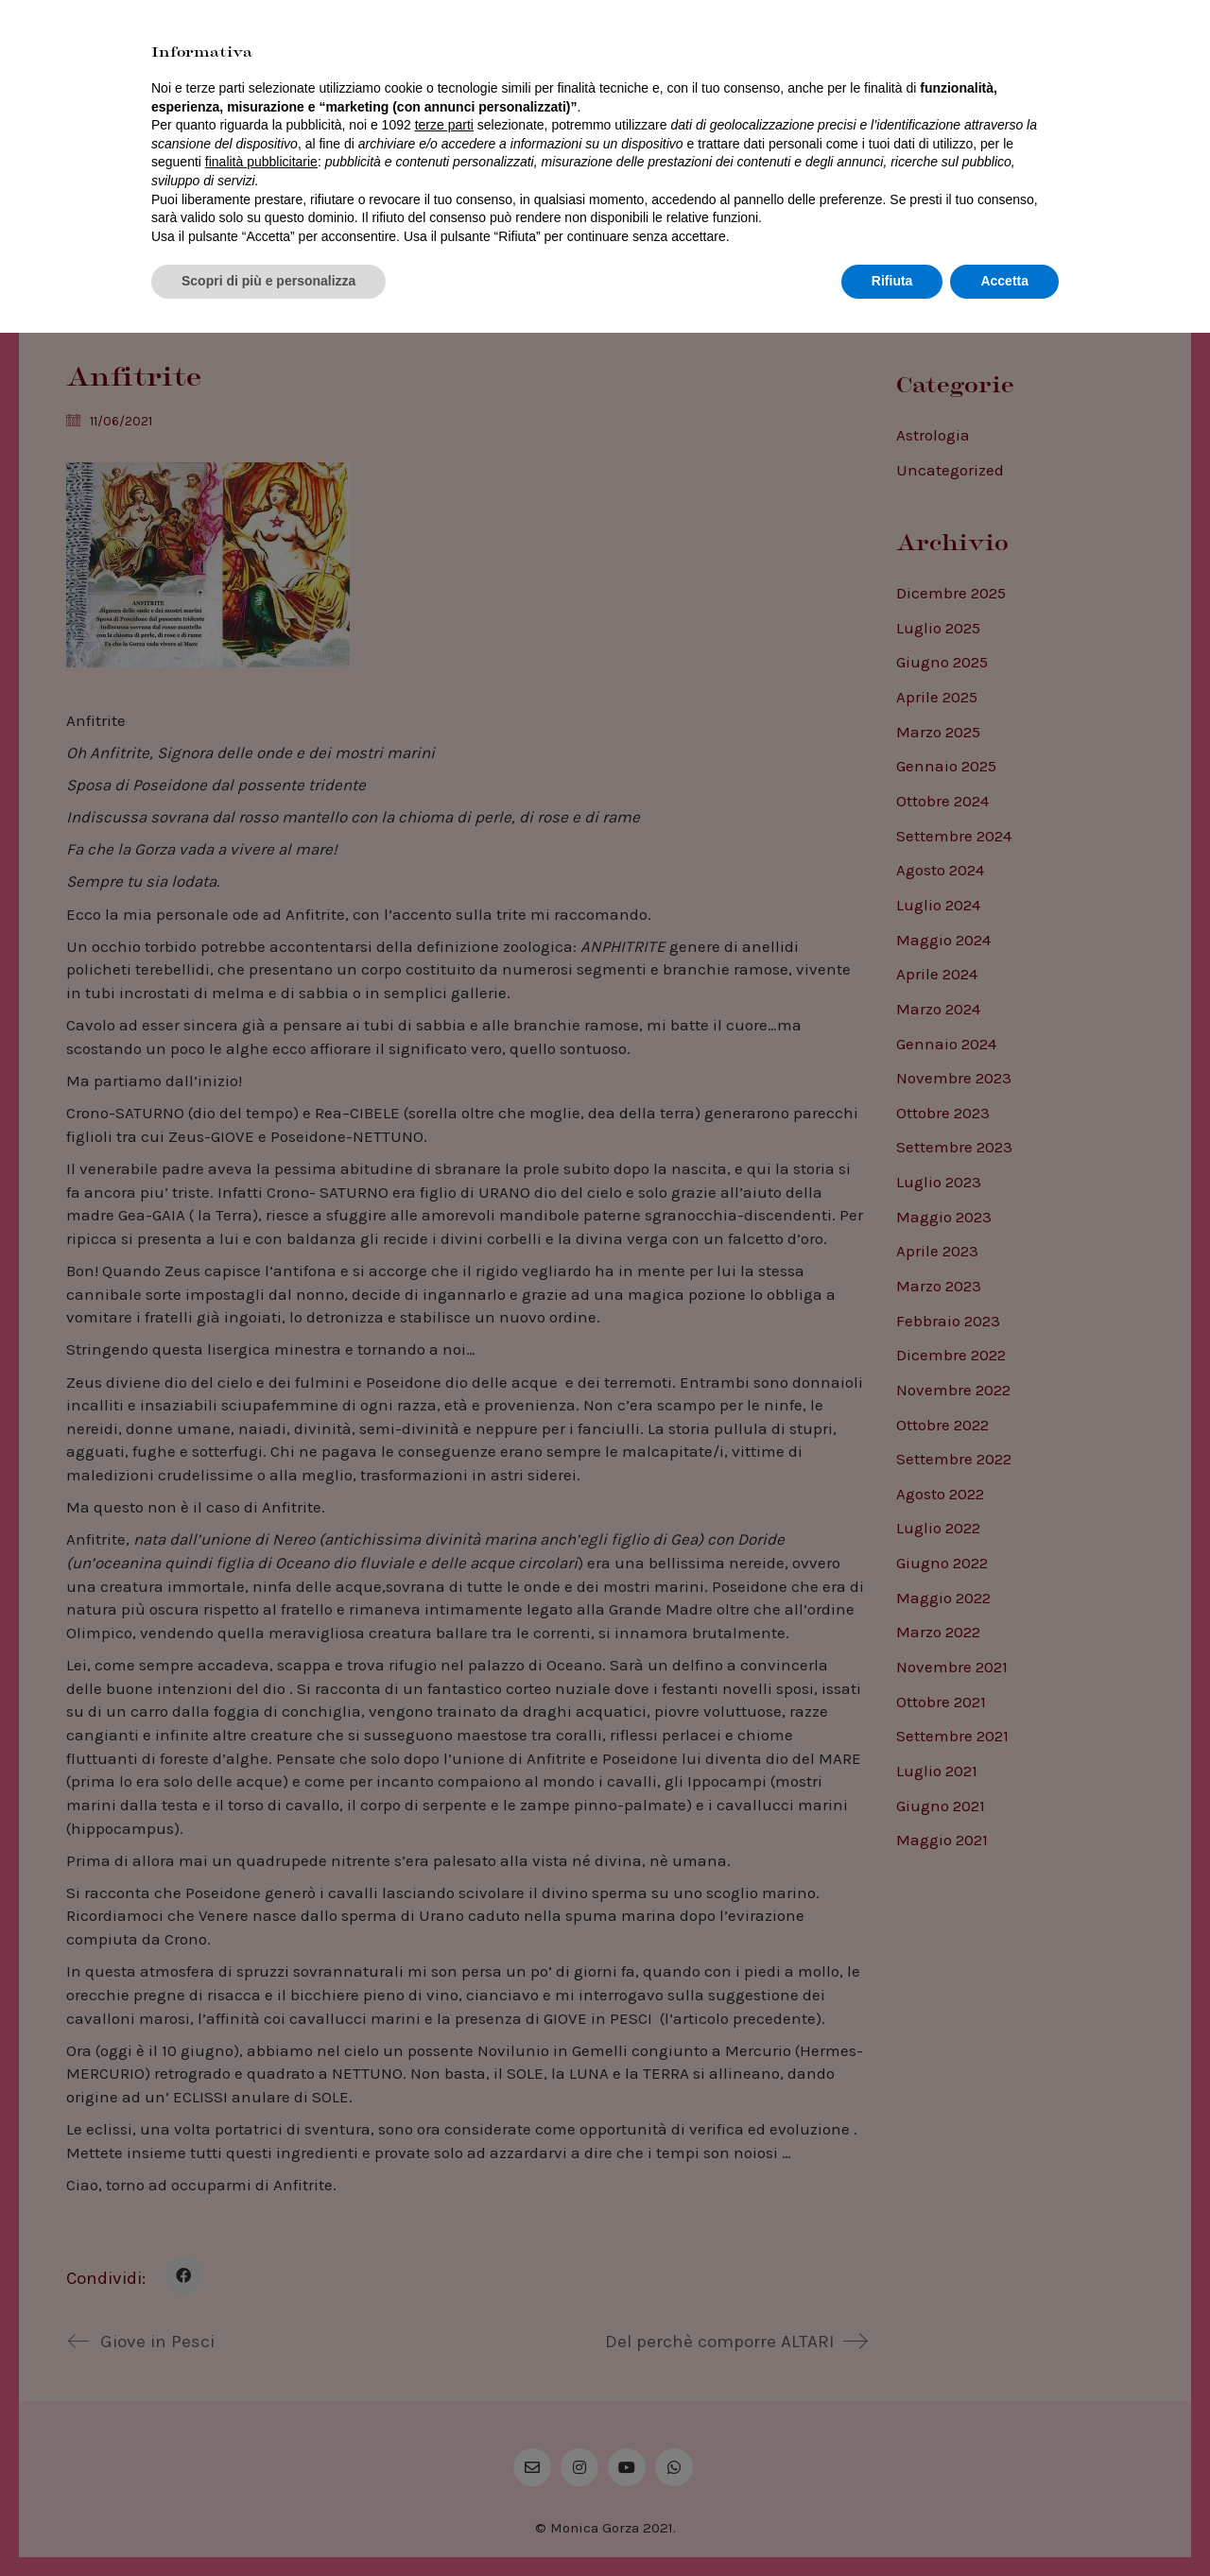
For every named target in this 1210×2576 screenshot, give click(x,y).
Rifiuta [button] (892, 2524)
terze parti (444, 2368)
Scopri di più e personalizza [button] (268, 2524)
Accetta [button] (1004, 2524)
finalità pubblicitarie (261, 2404)
